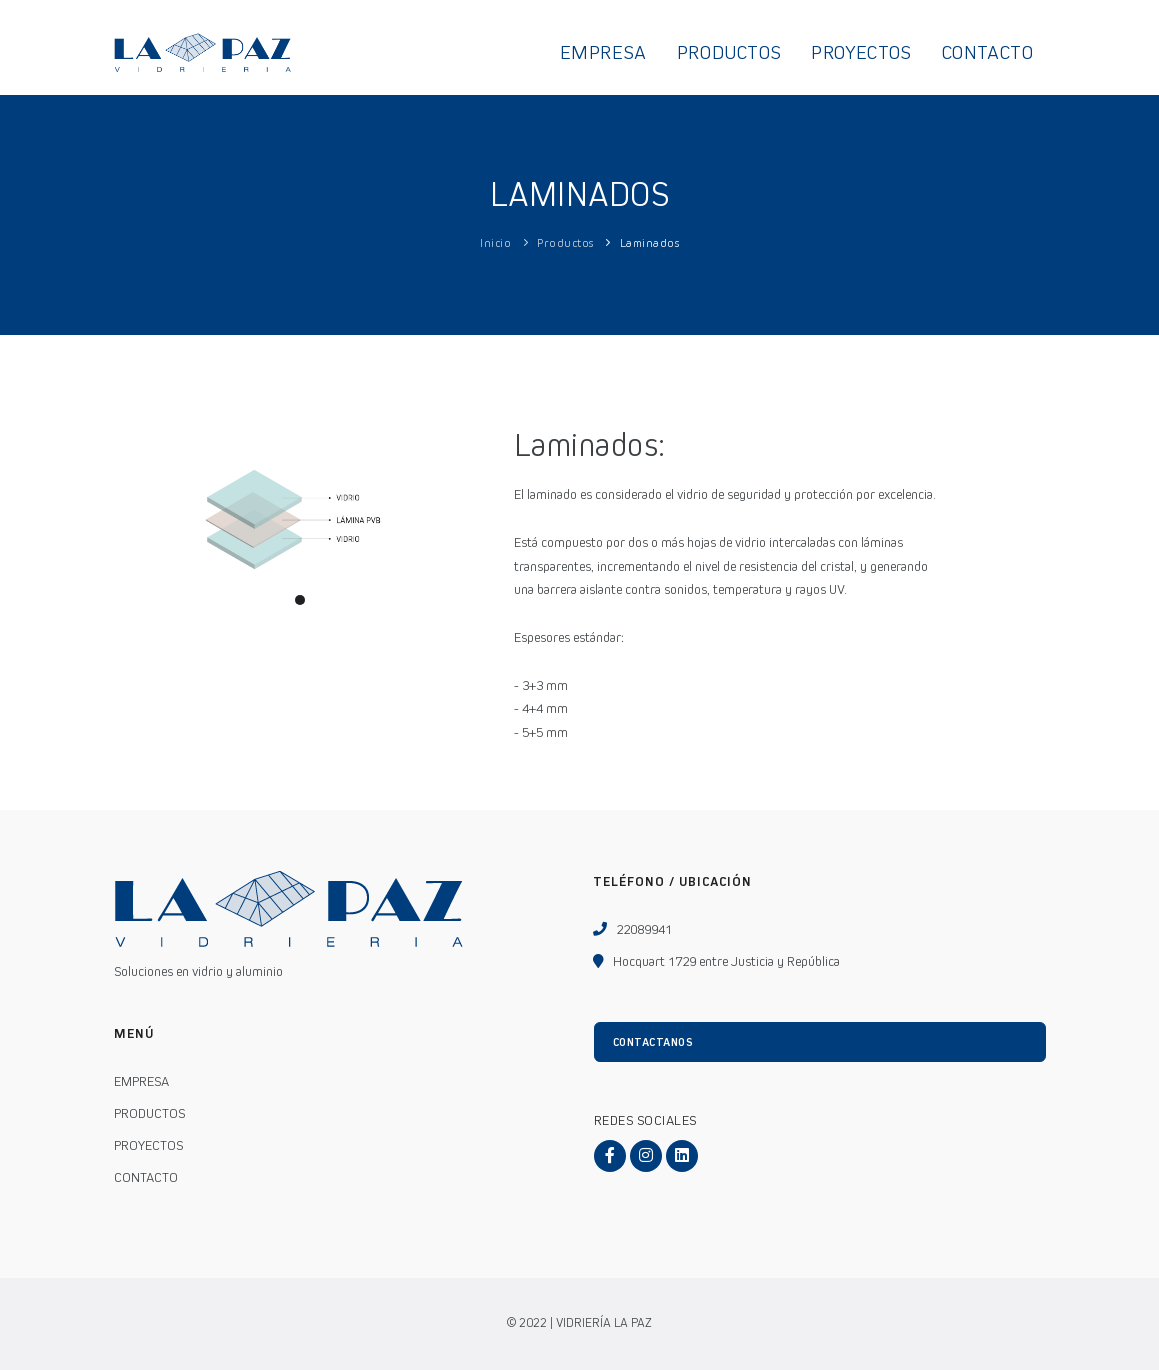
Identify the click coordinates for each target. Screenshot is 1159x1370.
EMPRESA (603, 53)
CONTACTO (988, 53)
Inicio (495, 243)
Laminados (650, 243)
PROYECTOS (861, 53)
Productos (565, 243)
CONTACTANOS (653, 1042)
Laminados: (590, 445)
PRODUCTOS (729, 53)
